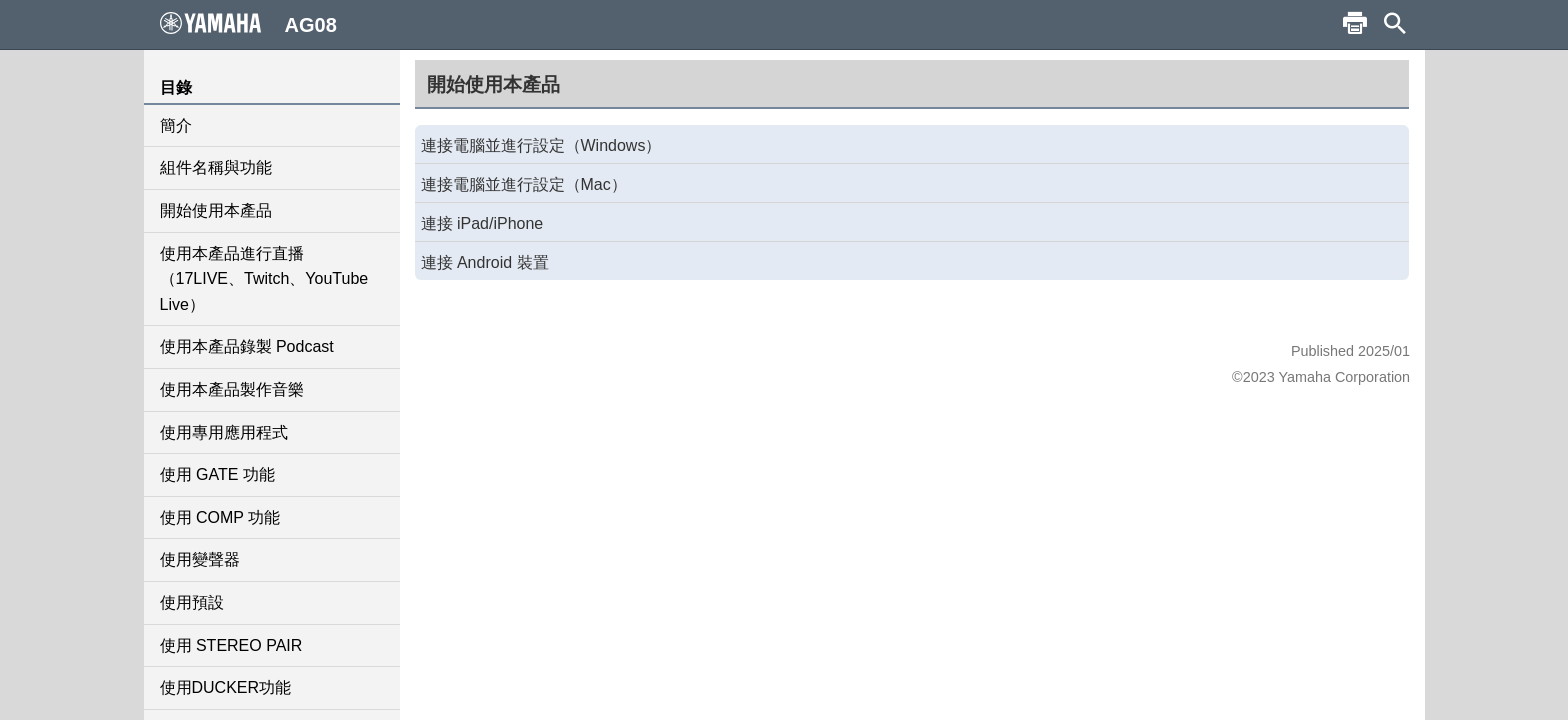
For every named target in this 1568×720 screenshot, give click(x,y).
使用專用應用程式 (224, 432)
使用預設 (192, 602)
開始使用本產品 (216, 210)
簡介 (176, 125)
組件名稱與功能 (216, 167)
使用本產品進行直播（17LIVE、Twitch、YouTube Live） (264, 279)
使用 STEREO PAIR (231, 645)
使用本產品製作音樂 (232, 389)
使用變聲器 (200, 559)
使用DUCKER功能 (226, 687)
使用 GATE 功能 (217, 474)
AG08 (248, 24)
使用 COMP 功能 (220, 517)
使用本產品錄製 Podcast (247, 346)
